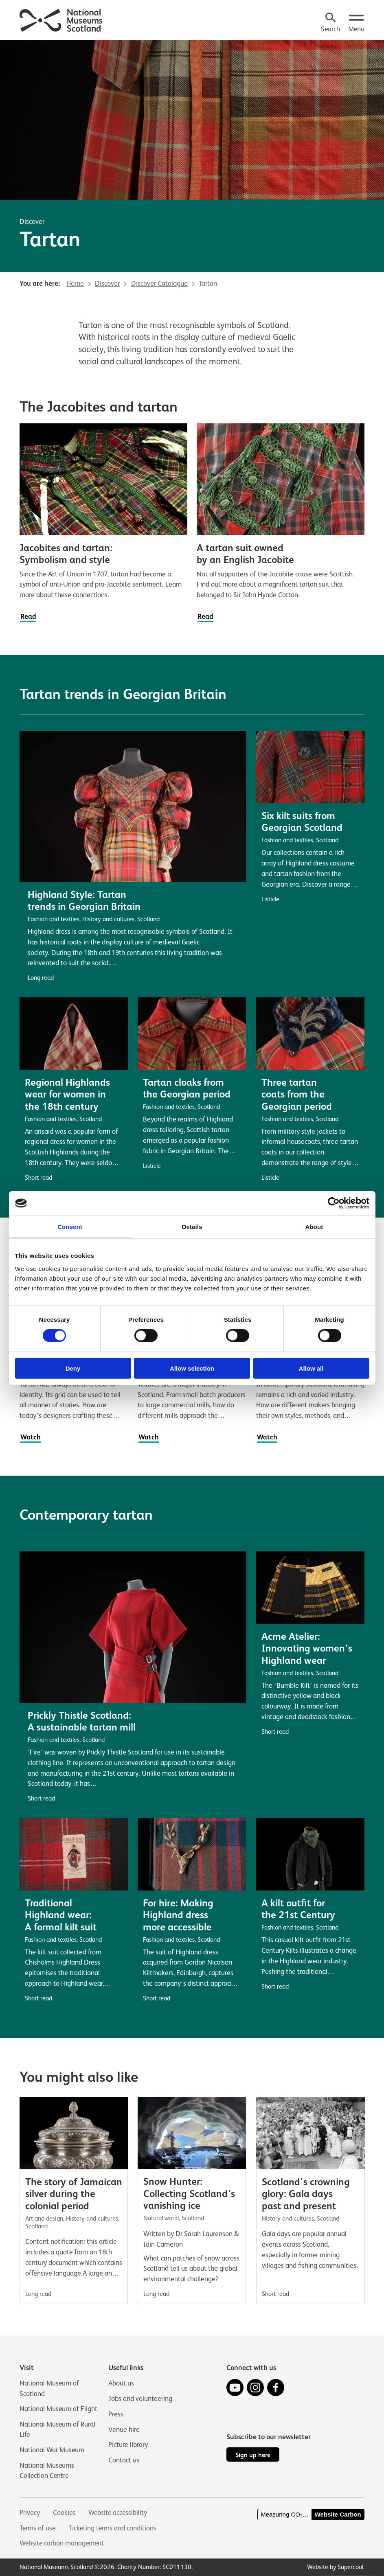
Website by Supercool (335, 2567)
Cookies (64, 2512)
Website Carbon (338, 2514)
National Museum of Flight (59, 2408)
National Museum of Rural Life (58, 2429)
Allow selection (192, 1368)
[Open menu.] (356, 23)
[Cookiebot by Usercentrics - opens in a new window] (333, 1203)
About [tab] (314, 1226)
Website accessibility (119, 2512)
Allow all (311, 1368)
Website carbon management (62, 2543)
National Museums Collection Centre (47, 2470)
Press (115, 2413)
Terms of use (38, 2528)
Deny (73, 1368)
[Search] (330, 23)
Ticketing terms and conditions (113, 2528)
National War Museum (52, 2449)
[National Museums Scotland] (61, 19)
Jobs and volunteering (140, 2398)
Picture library (128, 2444)
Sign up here (252, 2454)
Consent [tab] (69, 1226)
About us (121, 2382)
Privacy (30, 2512)
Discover (32, 221)
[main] (192, 1172)
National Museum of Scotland (49, 2387)
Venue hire (124, 2429)
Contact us (123, 2459)
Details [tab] (192, 1226)
